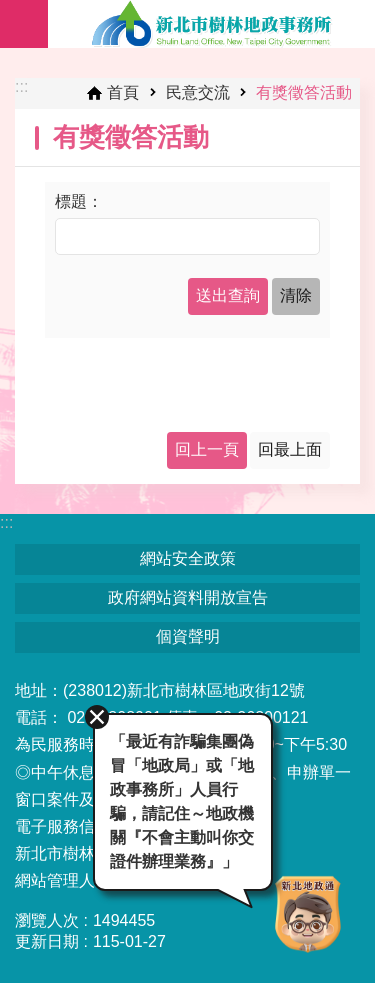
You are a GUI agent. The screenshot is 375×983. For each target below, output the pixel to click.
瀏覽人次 (47, 920)
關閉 (97, 717)
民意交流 (198, 92)
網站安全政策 (188, 558)
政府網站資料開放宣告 (188, 597)
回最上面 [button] (290, 449)
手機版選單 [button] (24, 24)
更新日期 (47, 941)
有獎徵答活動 (304, 92)
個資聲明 (188, 636)
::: (21, 86)
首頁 (123, 92)
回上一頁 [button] (207, 449)
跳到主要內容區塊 (10, 10)
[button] (228, 296)
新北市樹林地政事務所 (211, 24)
